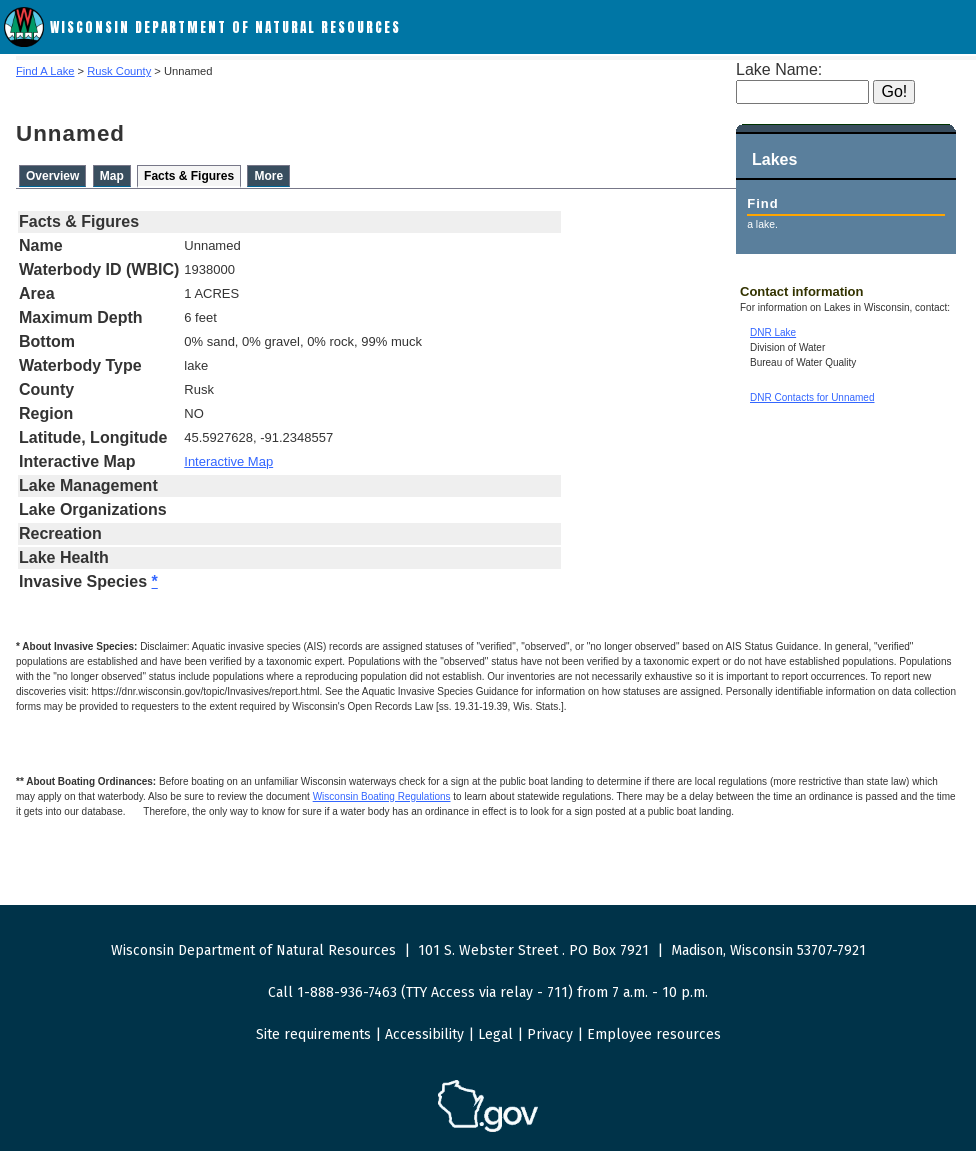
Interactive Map (228, 461)
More (268, 176)
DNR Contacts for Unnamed (812, 397)
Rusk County (119, 71)
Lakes (774, 159)
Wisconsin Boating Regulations (382, 796)
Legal (495, 1034)
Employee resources (654, 1034)
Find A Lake (45, 71)
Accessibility (424, 1034)
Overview (52, 176)
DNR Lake (773, 332)
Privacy (550, 1034)
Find (762, 203)
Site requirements (313, 1034)
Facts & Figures (189, 176)
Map (112, 176)
